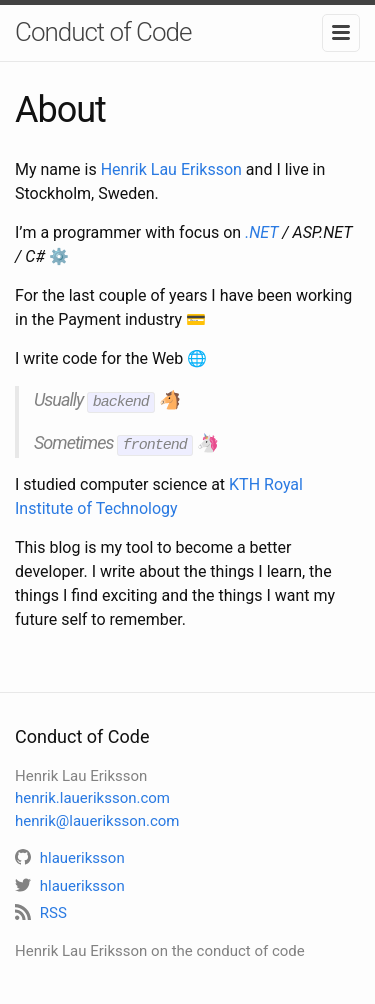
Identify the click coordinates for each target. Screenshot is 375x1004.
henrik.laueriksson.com (92, 795)
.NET (261, 232)
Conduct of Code (103, 32)
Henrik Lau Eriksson (171, 169)
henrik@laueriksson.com (97, 818)
